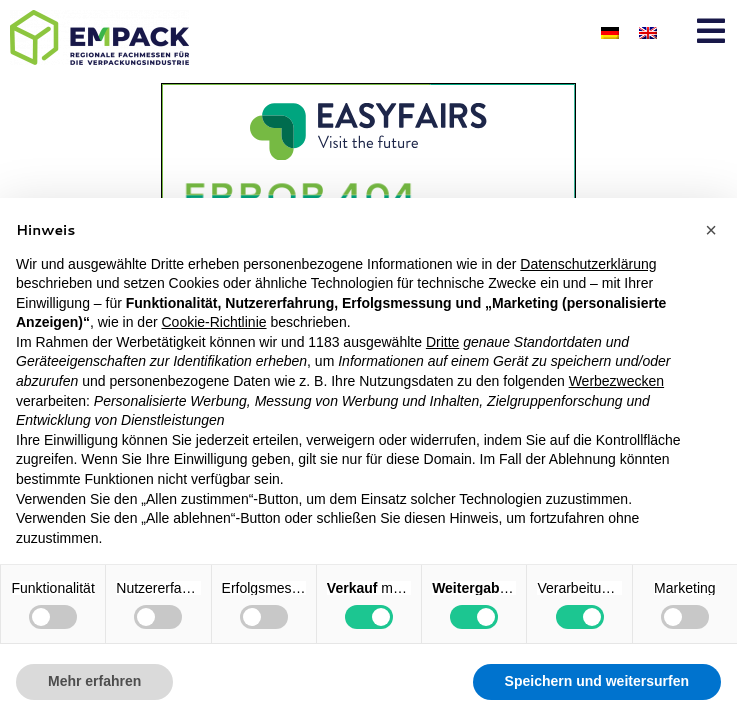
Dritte (442, 342)
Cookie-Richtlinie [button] (213, 322)
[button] (711, 230)
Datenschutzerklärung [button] (588, 264)
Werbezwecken (616, 381)
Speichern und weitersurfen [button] (597, 681)
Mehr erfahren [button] (94, 681)
